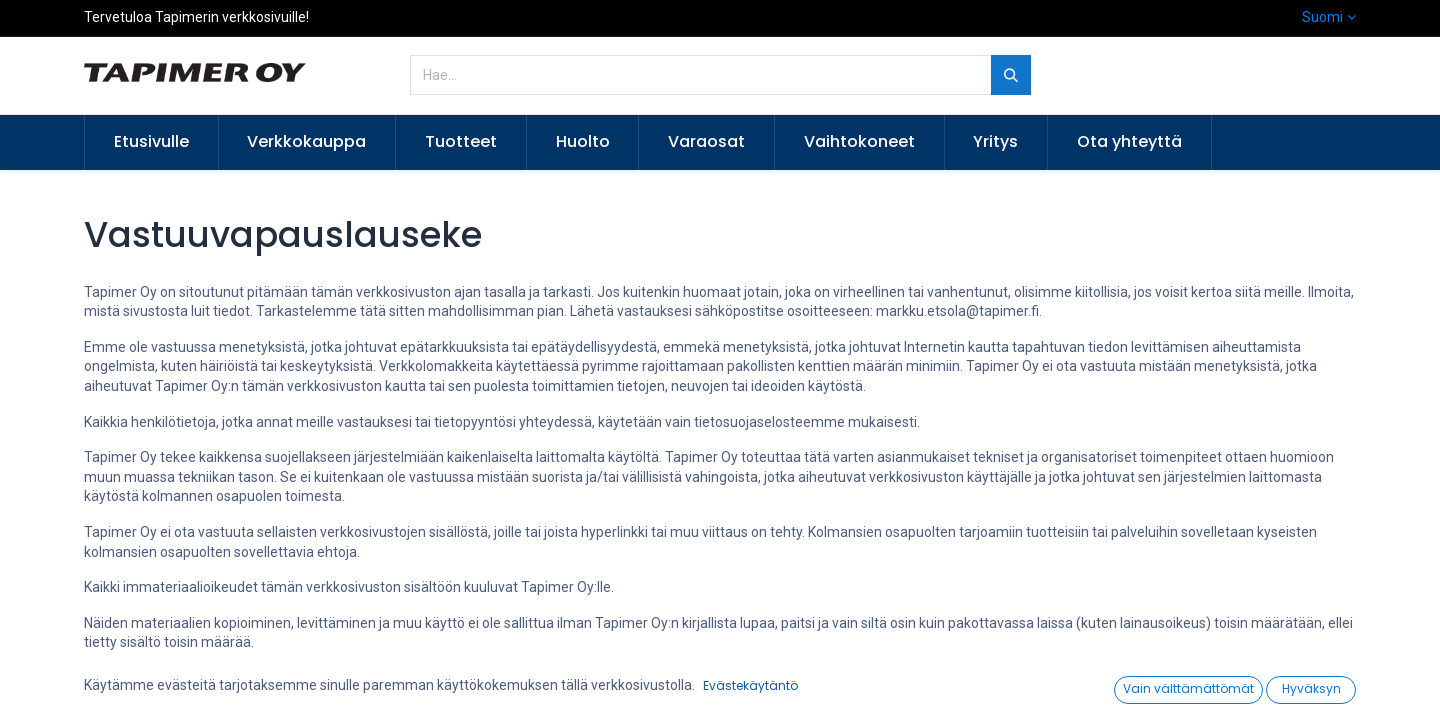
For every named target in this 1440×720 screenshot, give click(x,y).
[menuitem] (151, 142)
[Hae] (1011, 75)
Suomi (1322, 17)
